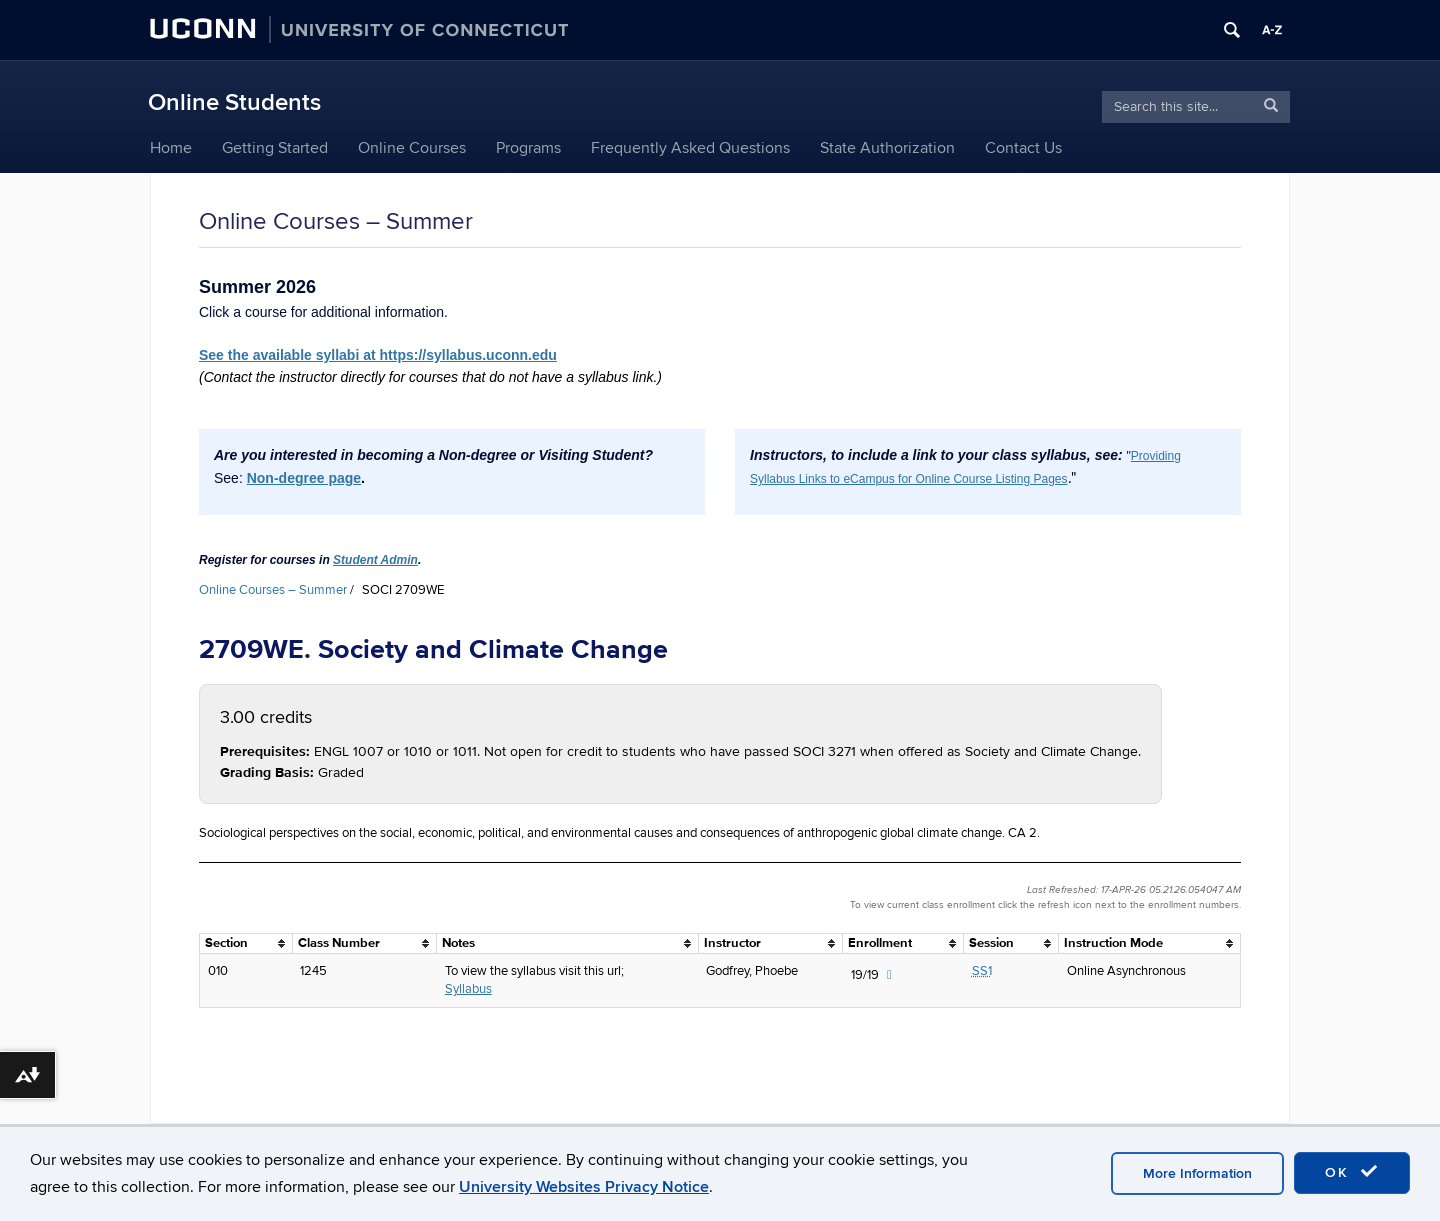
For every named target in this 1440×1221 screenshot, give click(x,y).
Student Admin (375, 560)
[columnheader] (246, 943)
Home (171, 148)
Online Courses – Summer (273, 590)
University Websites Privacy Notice (584, 1187)
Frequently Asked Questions (690, 148)
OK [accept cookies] (1352, 1172)
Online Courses (412, 148)
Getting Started (275, 148)
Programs (528, 148)
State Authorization (887, 148)
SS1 (982, 971)
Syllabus (468, 989)
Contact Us (1023, 148)
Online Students (234, 102)
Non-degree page (304, 478)
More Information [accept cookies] (1197, 1173)
